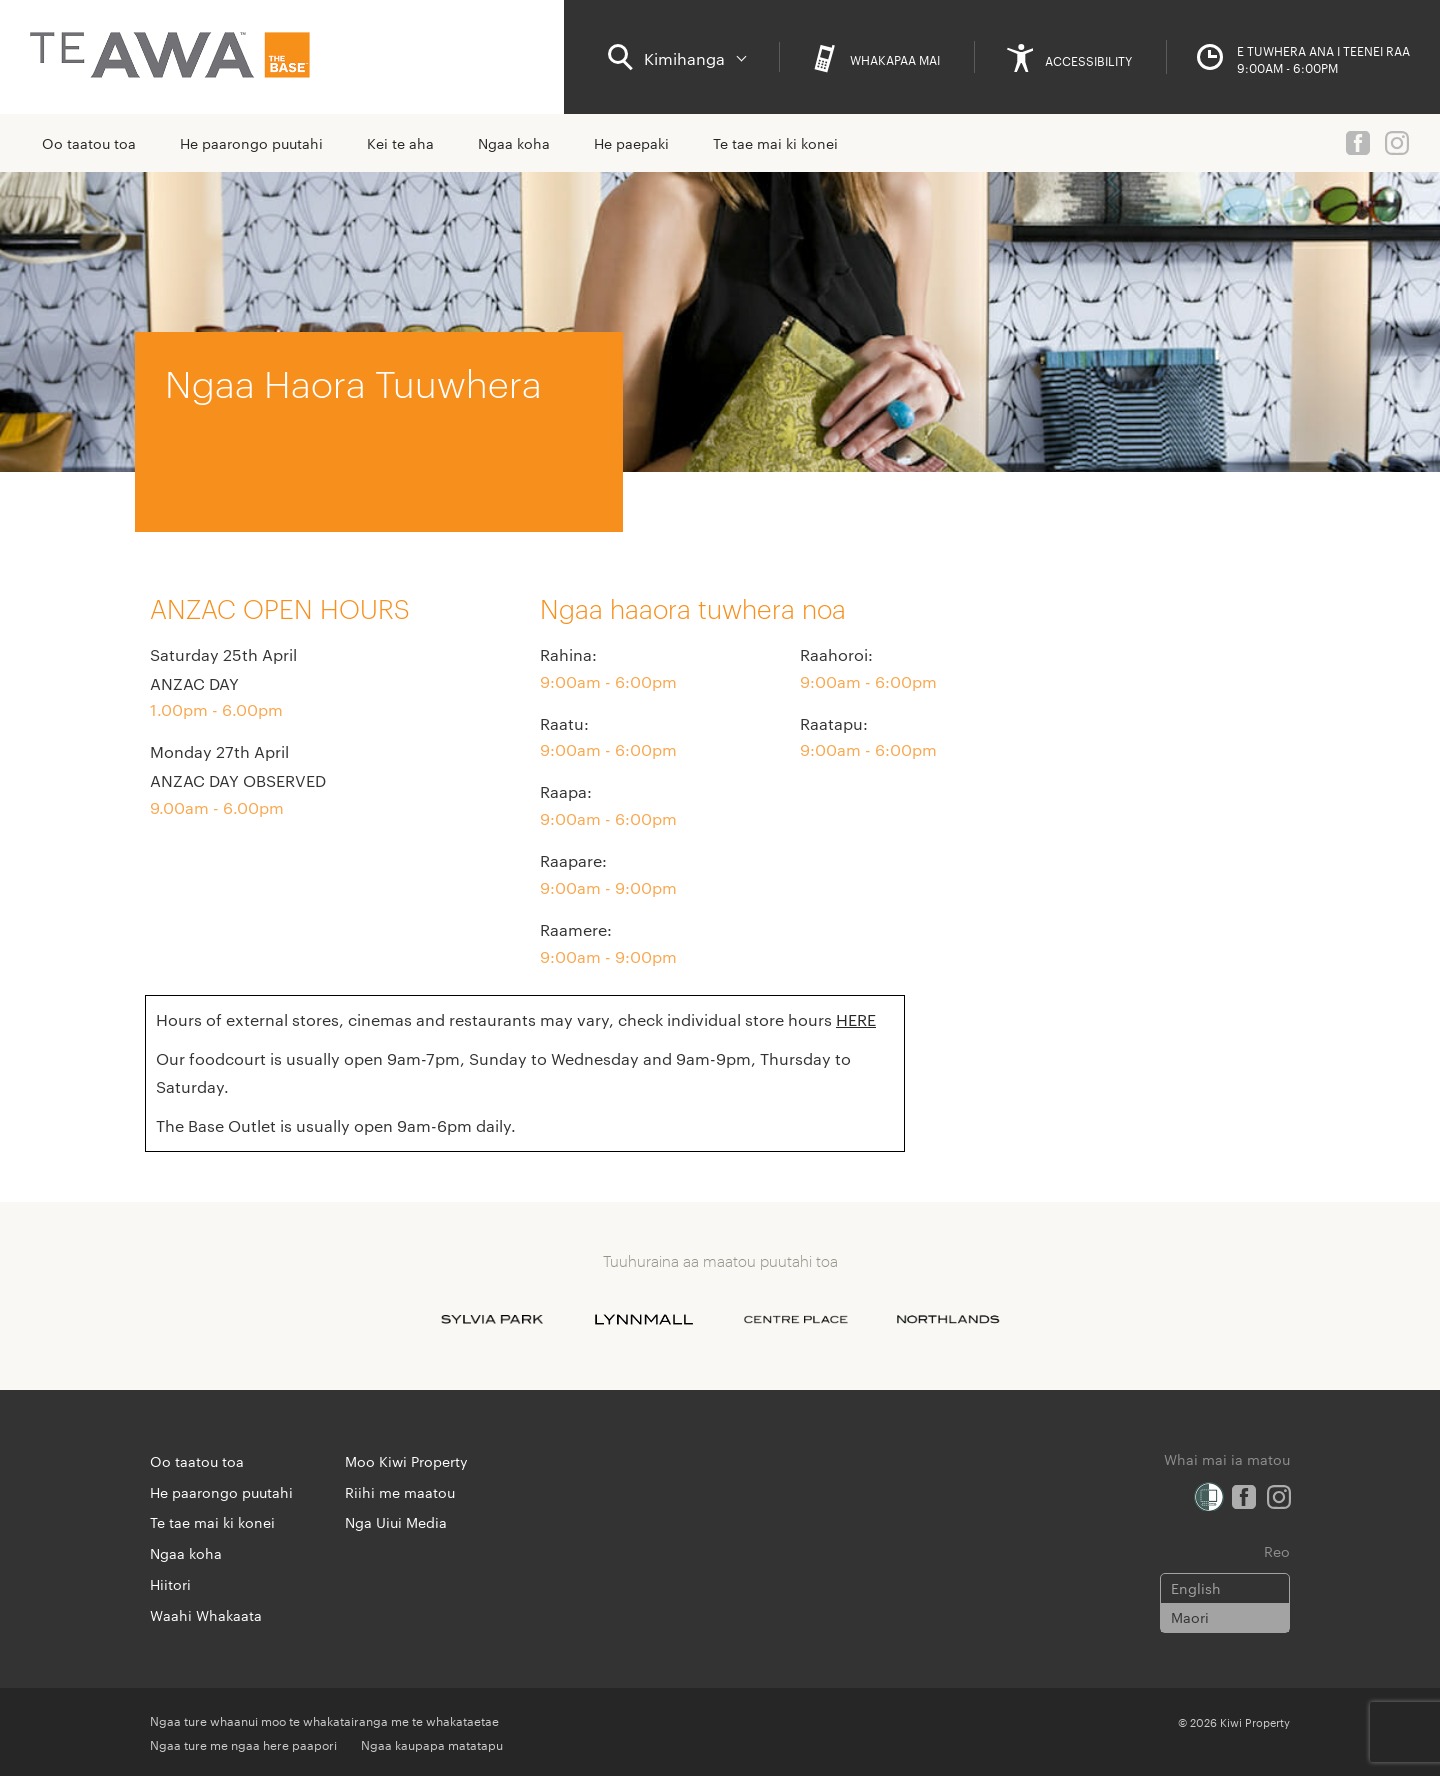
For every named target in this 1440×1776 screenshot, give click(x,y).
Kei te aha (400, 143)
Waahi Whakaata (206, 1615)
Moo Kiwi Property (406, 1461)
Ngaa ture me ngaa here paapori (243, 1744)
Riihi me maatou (400, 1492)
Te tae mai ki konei (775, 143)
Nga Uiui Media (396, 1522)
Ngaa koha (514, 143)
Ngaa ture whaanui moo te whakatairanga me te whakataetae (324, 1720)
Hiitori (170, 1584)
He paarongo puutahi (251, 143)
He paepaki (631, 143)
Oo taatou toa (89, 143)
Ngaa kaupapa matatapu (432, 1744)
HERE (856, 1019)
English (1196, 1588)
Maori (1190, 1617)
